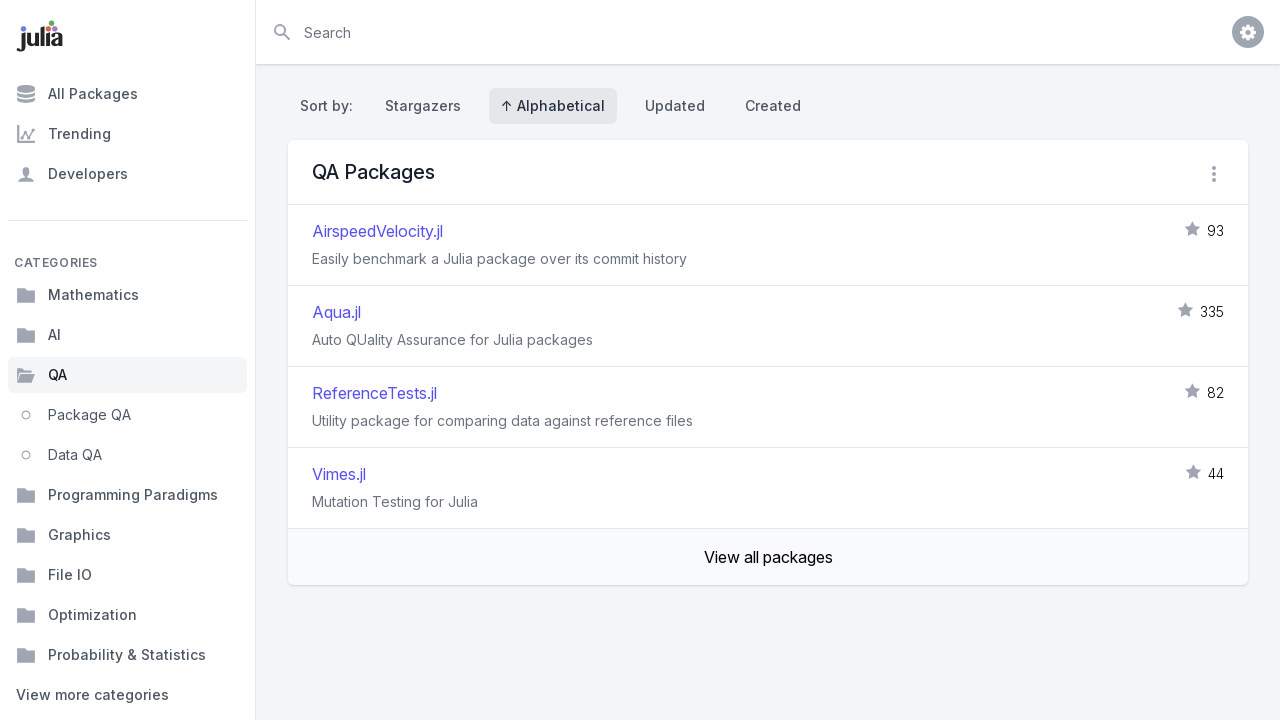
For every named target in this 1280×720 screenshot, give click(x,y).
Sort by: (330, 105)
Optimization (76, 615)
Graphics (63, 535)
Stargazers (423, 105)
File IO (54, 575)
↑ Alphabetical (553, 105)
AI (38, 335)
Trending (63, 134)
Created (773, 105)
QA (41, 375)
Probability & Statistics (111, 655)
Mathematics (77, 295)
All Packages (77, 94)
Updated (675, 105)
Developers (72, 174)
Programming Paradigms (117, 495)
